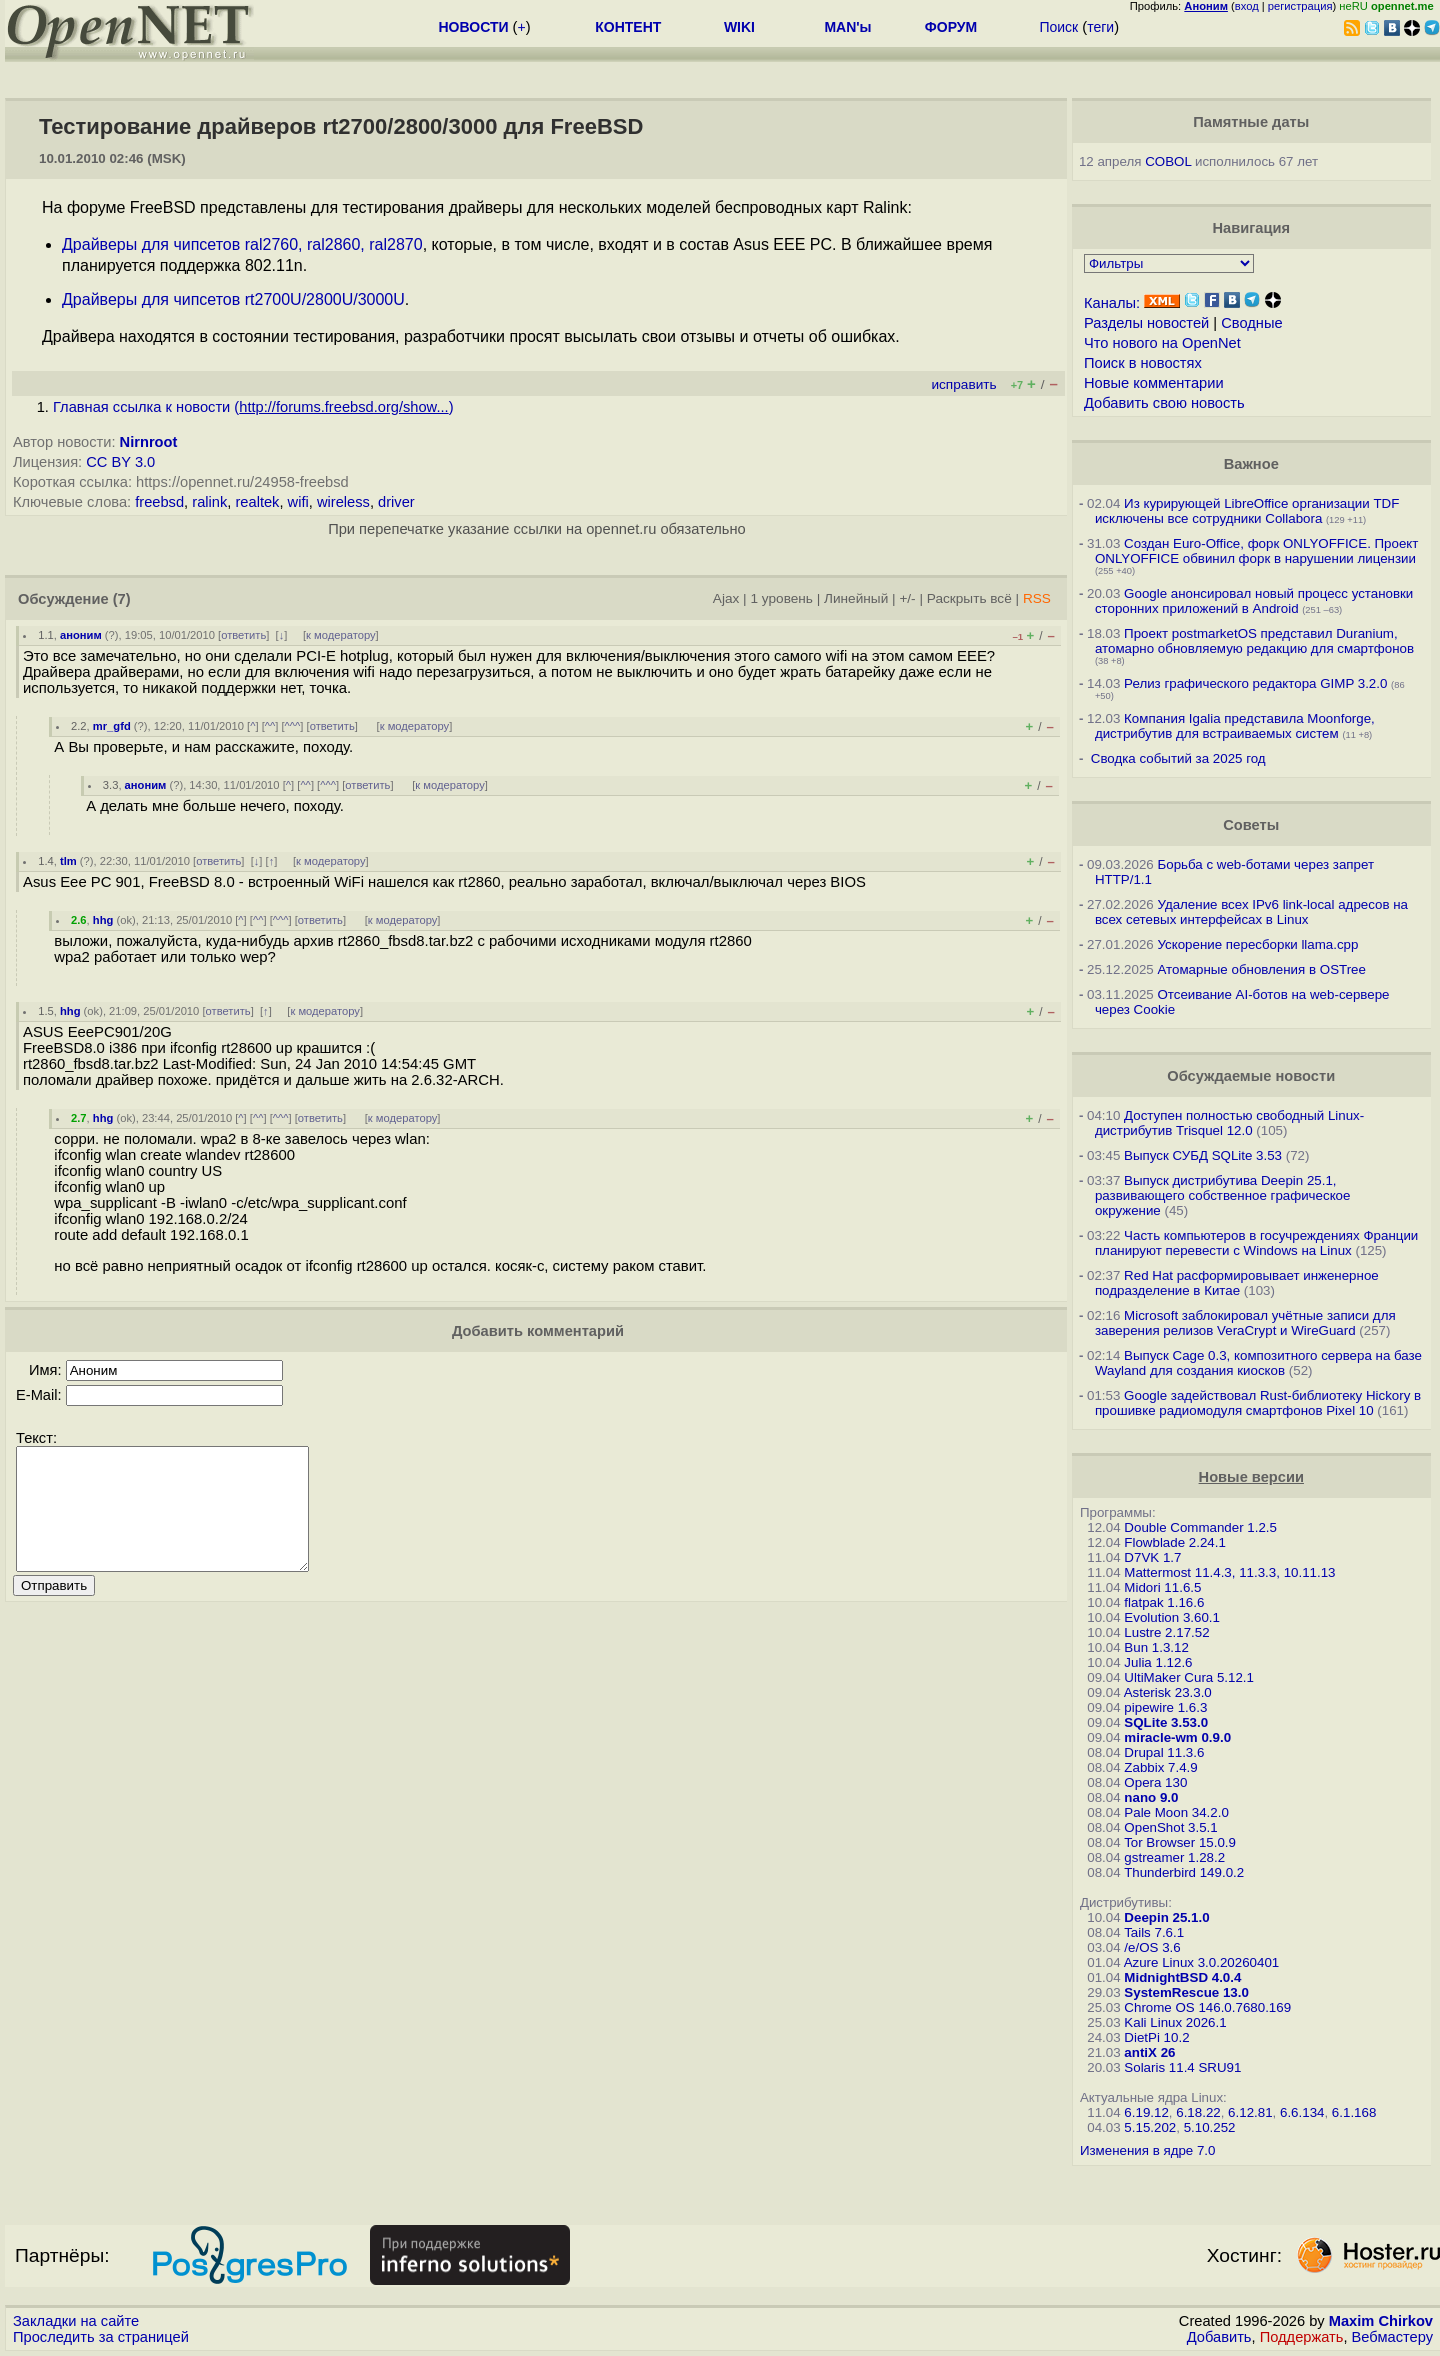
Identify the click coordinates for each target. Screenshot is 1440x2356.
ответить (243, 635)
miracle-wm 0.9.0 (1177, 1737)
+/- (907, 598)
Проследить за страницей (101, 2337)
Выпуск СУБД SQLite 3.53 (1203, 1155)
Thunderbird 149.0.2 (1184, 1872)
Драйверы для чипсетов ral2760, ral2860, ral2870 (242, 244)
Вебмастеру (1392, 2337)
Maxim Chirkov (1381, 2321)
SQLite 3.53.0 (1166, 1722)
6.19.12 (1146, 2112)
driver (396, 502)
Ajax (726, 598)
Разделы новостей (1146, 323)
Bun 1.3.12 (1156, 1647)
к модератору (341, 635)
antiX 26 (1149, 2052)
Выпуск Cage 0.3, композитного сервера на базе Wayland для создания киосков (1258, 1363)
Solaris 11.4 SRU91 (1182, 2067)
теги (1100, 27)
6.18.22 (1198, 2112)
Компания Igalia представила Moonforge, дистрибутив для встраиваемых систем (1235, 726)
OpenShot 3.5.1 (1170, 1827)
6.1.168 (1354, 2112)
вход (1247, 6)
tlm (68, 861)
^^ (270, 726)
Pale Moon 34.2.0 (1176, 1812)
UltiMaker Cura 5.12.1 (1189, 1677)
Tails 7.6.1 (1154, 1932)
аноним (81, 635)
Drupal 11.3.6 (1164, 1752)
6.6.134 (1302, 2112)
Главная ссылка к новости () (253, 407)
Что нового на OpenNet (1162, 343)
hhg (103, 920)
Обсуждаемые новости (1251, 1076)
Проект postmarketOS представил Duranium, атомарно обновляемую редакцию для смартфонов (1254, 641)
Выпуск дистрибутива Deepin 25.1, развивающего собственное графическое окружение (1223, 1195)
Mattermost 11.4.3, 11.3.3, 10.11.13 (1229, 1572)
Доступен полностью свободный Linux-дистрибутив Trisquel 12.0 (1229, 1123)
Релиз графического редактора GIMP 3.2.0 (1257, 683)
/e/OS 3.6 (1152, 1947)
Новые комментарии (1154, 383)
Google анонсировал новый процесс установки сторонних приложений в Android (1254, 601)
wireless (343, 502)
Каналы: (1112, 303)
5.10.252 (1210, 2127)
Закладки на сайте (76, 2321)
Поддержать (1302, 2337)
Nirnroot (149, 442)
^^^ (293, 726)
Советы (1251, 825)
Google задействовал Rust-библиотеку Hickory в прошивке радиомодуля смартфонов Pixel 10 (1258, 1403)
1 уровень (781, 598)
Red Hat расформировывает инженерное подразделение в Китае (1237, 1283)
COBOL (1168, 161)
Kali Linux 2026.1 (1175, 2022)
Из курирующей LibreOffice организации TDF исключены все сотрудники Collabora (1247, 511)
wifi (298, 502)
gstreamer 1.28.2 (1174, 1857)
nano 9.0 (1151, 1797)
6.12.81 (1250, 2112)
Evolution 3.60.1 (1172, 1617)
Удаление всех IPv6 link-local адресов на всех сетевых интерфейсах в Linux (1251, 912)
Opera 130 (1155, 1782)
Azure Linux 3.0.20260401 (1202, 1962)
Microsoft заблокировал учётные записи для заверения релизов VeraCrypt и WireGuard (1245, 1323)
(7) (122, 599)
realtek (257, 502)
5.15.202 (1150, 2127)
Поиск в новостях (1143, 363)
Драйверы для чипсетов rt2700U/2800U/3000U (233, 299)
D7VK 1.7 (1152, 1557)
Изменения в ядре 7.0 (1148, 2150)
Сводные (1251, 323)
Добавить (1219, 2337)
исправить (963, 384)
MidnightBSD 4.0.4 (1182, 1977)
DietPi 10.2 (1156, 2037)
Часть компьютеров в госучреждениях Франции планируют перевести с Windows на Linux (1256, 1243)
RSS (1037, 598)
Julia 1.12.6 (1158, 1662)
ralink (209, 502)
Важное (1251, 464)
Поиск (1058, 27)
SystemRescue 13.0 (1186, 1992)
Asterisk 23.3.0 (1168, 1692)
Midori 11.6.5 (1162, 1587)
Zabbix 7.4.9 (1160, 1767)
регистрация (1300, 6)
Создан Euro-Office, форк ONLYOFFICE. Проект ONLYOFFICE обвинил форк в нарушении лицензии (1257, 551)
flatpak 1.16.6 (1164, 1602)
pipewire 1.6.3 (1165, 1707)
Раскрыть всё (969, 598)
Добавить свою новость (1164, 403)
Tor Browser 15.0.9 (1180, 1842)
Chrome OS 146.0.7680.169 (1207, 2007)
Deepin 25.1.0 (1166, 1917)
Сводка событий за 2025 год (1178, 758)
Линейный (856, 598)
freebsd (159, 502)
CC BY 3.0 (120, 462)
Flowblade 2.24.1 (1175, 1542)
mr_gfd (112, 726)
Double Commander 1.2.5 (1200, 1527)
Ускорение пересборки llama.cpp (1257, 944)
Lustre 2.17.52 (1166, 1632)
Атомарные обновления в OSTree (1261, 969)
